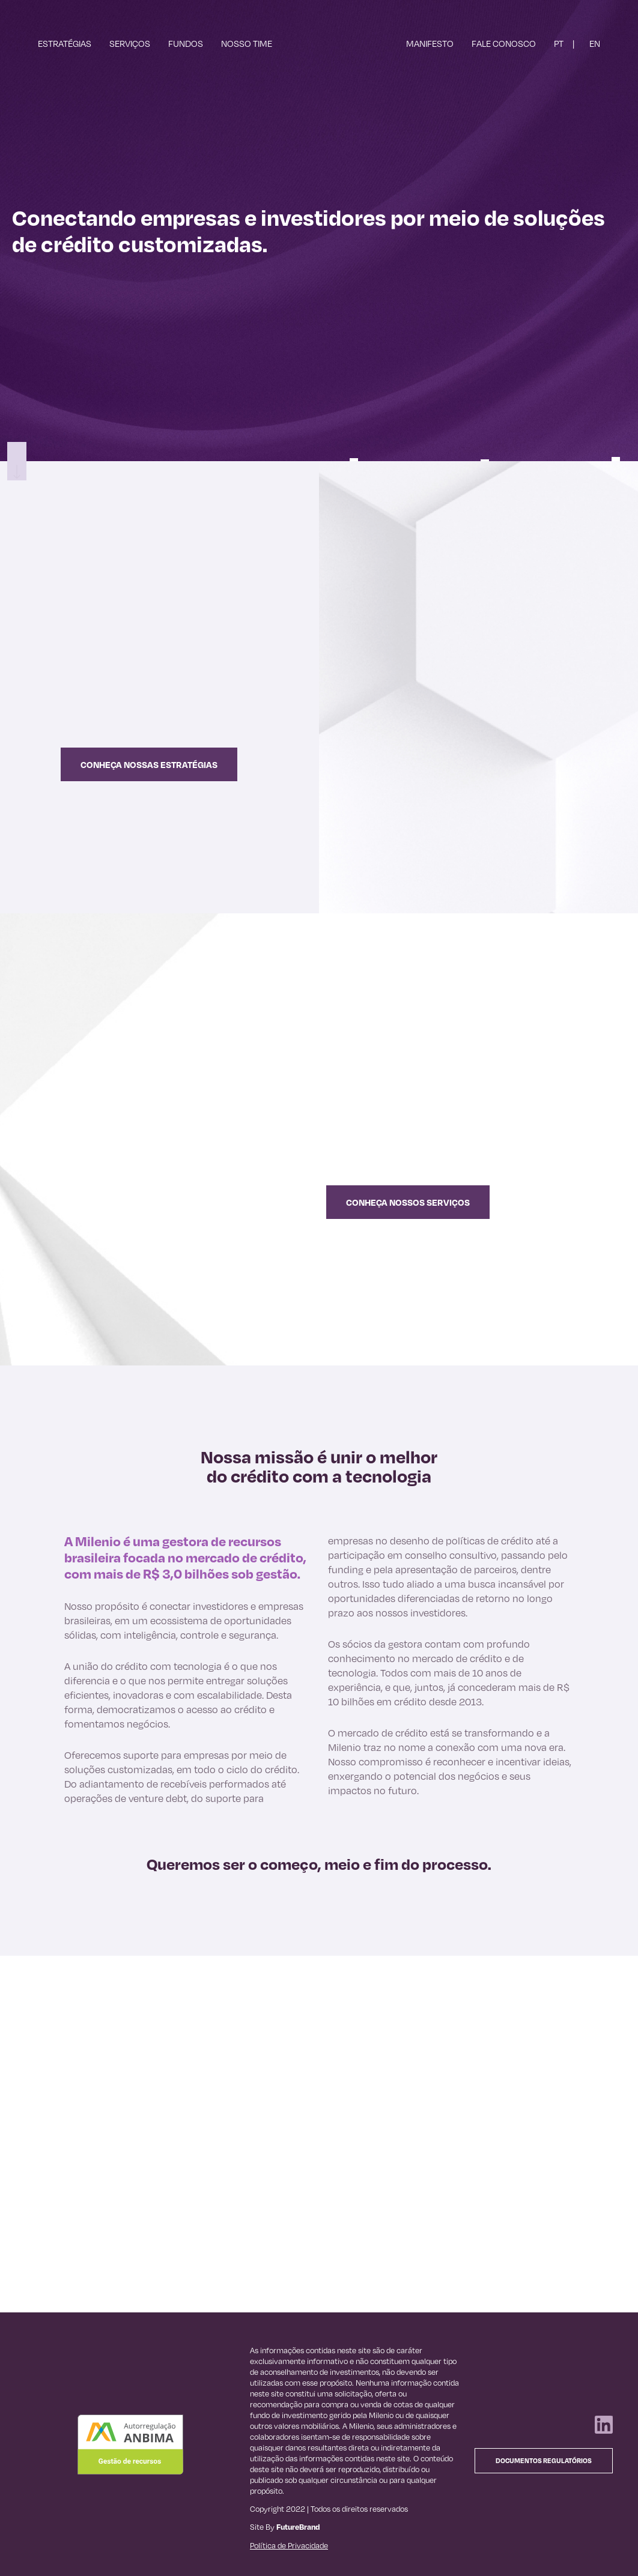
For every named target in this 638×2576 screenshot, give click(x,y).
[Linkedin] (604, 2430)
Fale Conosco (504, 43)
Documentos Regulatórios (544, 2461)
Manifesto (430, 43)
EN (594, 43)
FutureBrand (298, 2527)
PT (559, 43)
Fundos (185, 43)
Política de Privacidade (289, 2545)
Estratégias (64, 43)
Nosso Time (246, 43)
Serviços (129, 43)
